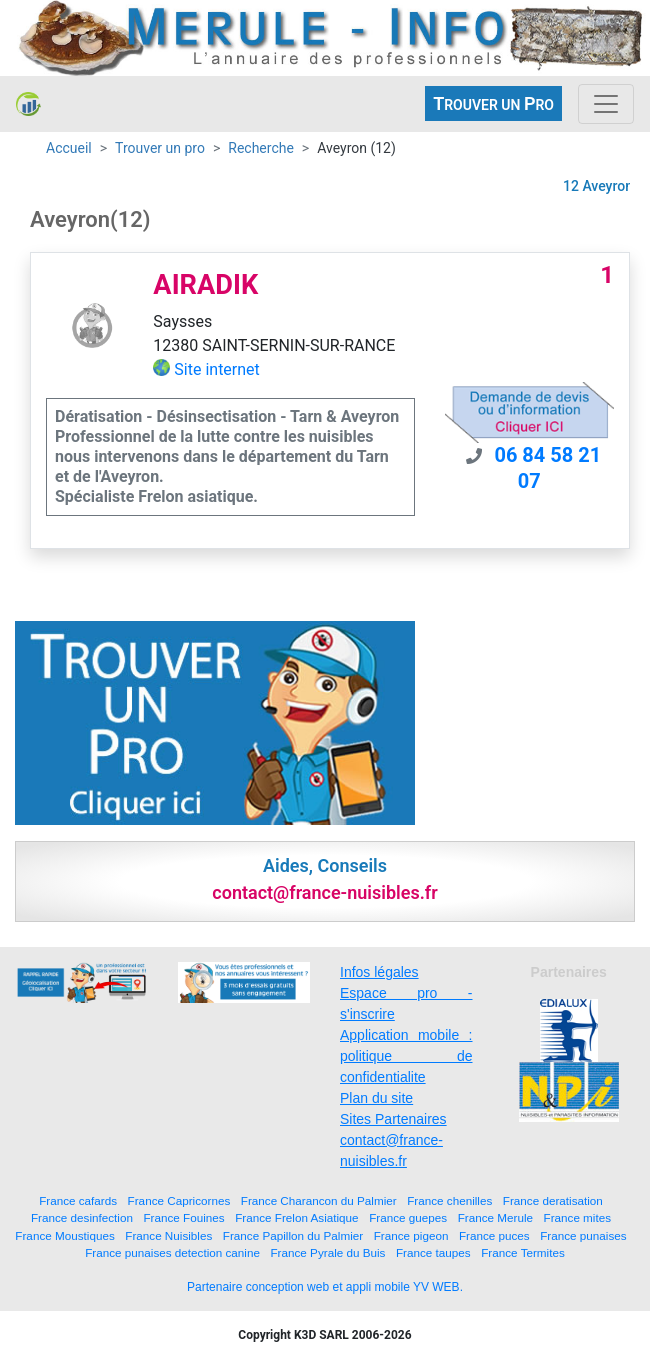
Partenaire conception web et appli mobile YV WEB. (325, 1287)
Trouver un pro (160, 148)
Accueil (69, 148)
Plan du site (376, 1098)
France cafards (78, 1200)
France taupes (433, 1252)
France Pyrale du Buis (327, 1252)
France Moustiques (64, 1235)
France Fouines (183, 1217)
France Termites (523, 1252)
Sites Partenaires (393, 1119)
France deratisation (553, 1200)
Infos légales (379, 972)
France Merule (495, 1217)
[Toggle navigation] (606, 104)
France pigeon (411, 1235)
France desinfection (82, 1217)
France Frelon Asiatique (296, 1217)
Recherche (261, 148)
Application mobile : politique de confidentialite (406, 1056)
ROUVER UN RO (493, 103)
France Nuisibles (168, 1235)
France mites (578, 1217)
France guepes (408, 1217)
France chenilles (449, 1200)
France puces (494, 1235)
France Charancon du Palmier (319, 1200)
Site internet (217, 369)
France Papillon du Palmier (293, 1235)
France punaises (583, 1235)
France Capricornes (179, 1200)
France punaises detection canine (172, 1252)
